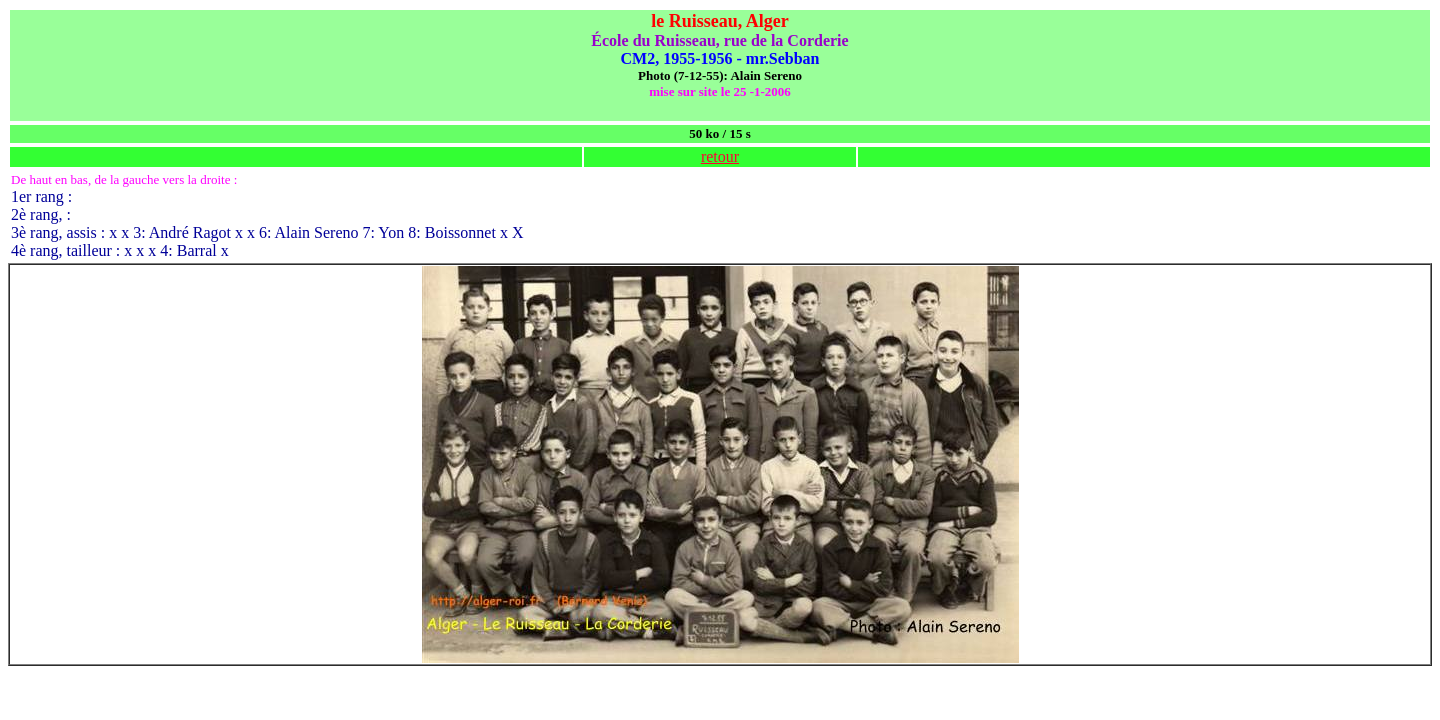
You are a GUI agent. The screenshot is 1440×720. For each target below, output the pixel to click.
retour (720, 156)
